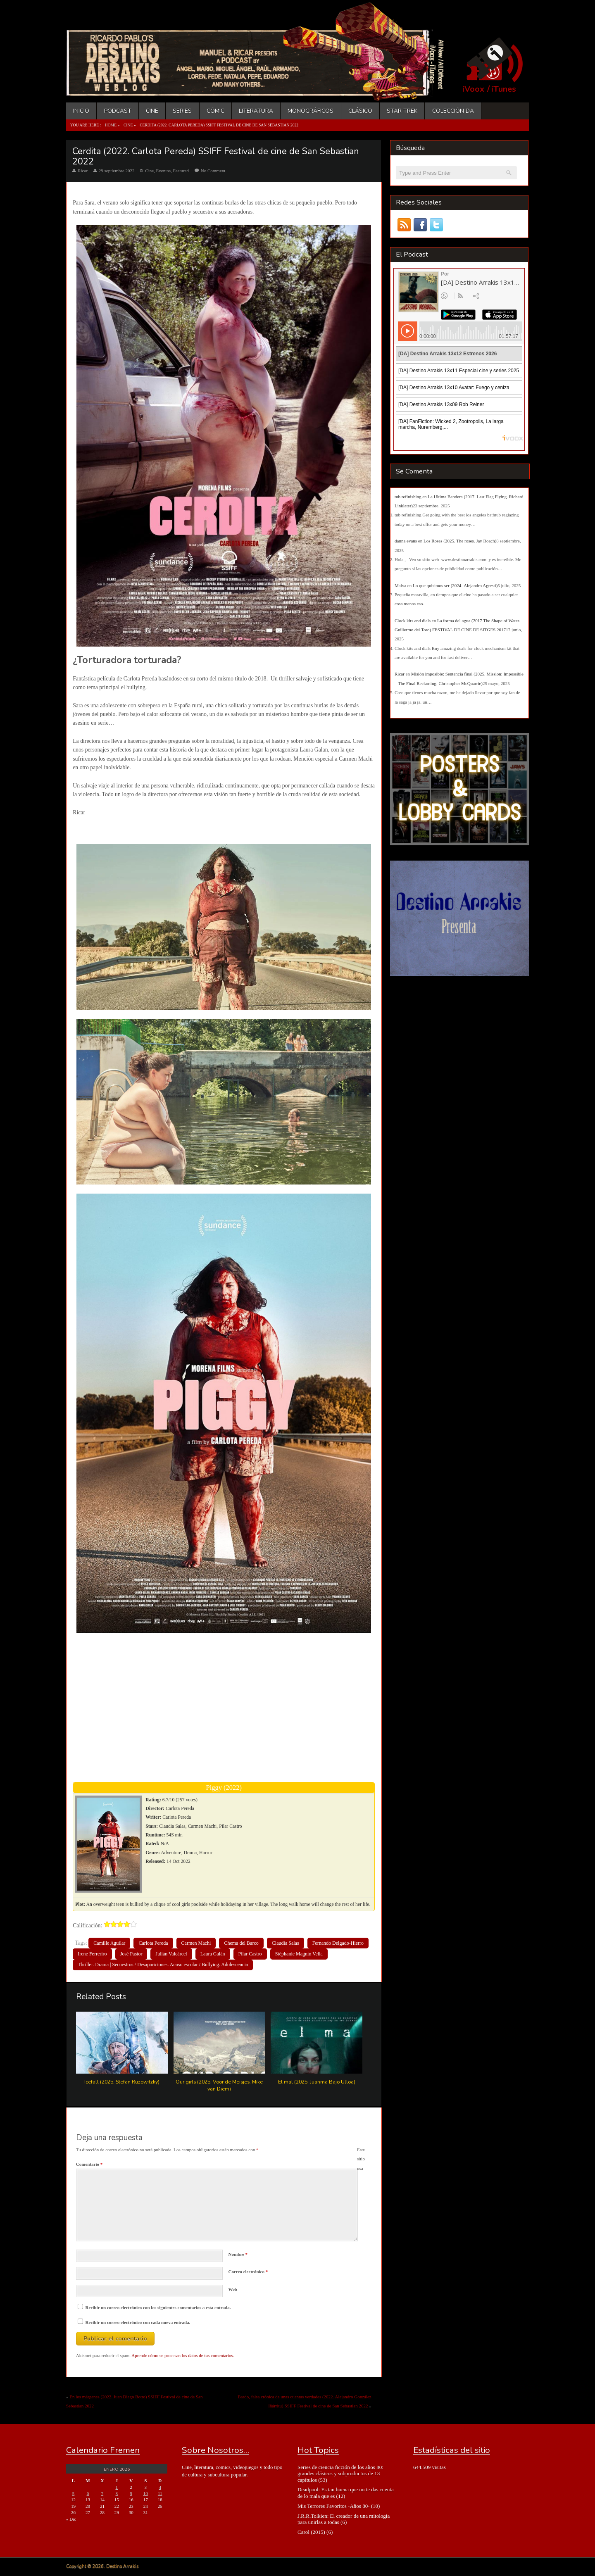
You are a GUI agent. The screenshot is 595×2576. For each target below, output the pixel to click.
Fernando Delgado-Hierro (338, 1943)
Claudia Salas (285, 1943)
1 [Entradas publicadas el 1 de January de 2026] (117, 2487)
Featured (181, 170)
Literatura (256, 111)
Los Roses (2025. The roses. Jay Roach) (460, 540)
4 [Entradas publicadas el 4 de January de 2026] (160, 2487)
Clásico (360, 111)
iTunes (503, 89)
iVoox (473, 89)
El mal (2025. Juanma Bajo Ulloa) (316, 2081)
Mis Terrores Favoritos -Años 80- (334, 2506)
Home (111, 125)
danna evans (406, 540)
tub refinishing (408, 496)
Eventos (163, 170)
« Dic (71, 2519)
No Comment (213, 170)
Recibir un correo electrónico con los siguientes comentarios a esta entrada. (158, 2307)
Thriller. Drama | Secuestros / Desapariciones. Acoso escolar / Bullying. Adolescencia (163, 1964)
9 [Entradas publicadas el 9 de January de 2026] (131, 2493)
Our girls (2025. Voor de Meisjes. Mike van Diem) (219, 2085)
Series (182, 111)
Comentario (89, 2164)
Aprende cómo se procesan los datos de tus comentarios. (182, 2355)
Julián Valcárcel (171, 1954)
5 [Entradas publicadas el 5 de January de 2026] (73, 2493)
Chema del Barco (241, 1943)
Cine (152, 111)
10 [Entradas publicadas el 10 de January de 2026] (145, 2493)
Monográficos (310, 111)
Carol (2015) (311, 2532)
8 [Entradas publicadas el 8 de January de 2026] (117, 2493)
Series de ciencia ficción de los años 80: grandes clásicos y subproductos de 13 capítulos (340, 2473)
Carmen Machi (196, 1943)
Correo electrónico (248, 2271)
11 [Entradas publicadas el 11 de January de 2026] (160, 2493)
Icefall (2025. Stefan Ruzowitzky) (121, 2081)
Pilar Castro (250, 1954)
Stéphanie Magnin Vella (299, 1954)
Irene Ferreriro (92, 1954)
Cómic (215, 111)
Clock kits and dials (413, 620)
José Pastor (131, 1954)
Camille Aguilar (109, 1943)
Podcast (117, 111)
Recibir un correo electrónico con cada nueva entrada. (138, 2322)
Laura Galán (212, 1954)
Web (232, 2289)
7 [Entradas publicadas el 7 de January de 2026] (102, 2493)
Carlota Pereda (153, 1943)
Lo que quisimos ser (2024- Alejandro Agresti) (455, 585)
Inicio (81, 111)
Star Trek (402, 111)
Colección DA (453, 111)
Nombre (238, 2254)
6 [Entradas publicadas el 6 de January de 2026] (88, 2493)
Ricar (83, 170)
